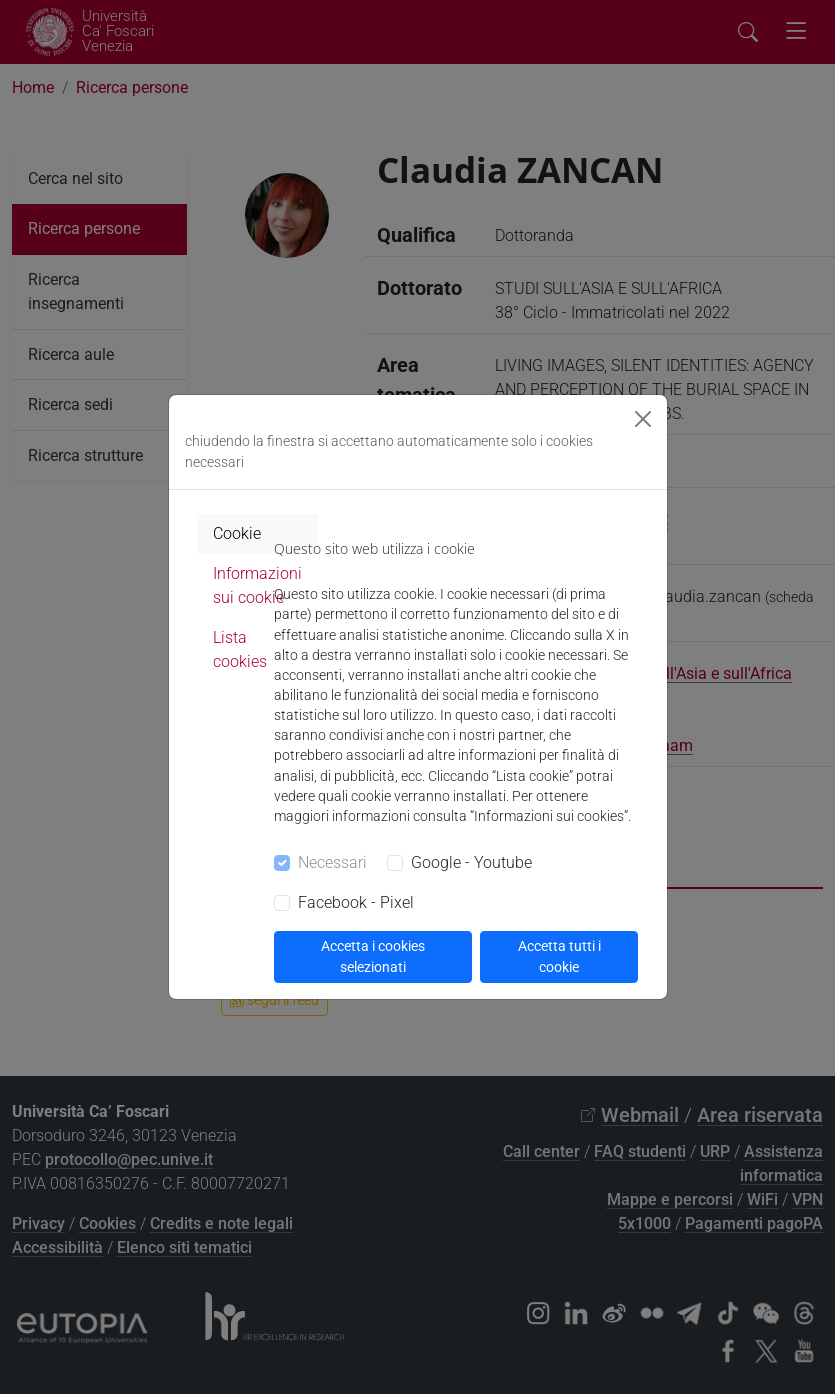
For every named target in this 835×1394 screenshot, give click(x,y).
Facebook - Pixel (356, 902)
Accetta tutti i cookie (559, 956)
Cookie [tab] (237, 533)
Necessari (332, 862)
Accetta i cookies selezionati (373, 956)
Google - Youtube (471, 862)
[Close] (643, 419)
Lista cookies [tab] (240, 649)
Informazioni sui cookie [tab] (257, 585)
